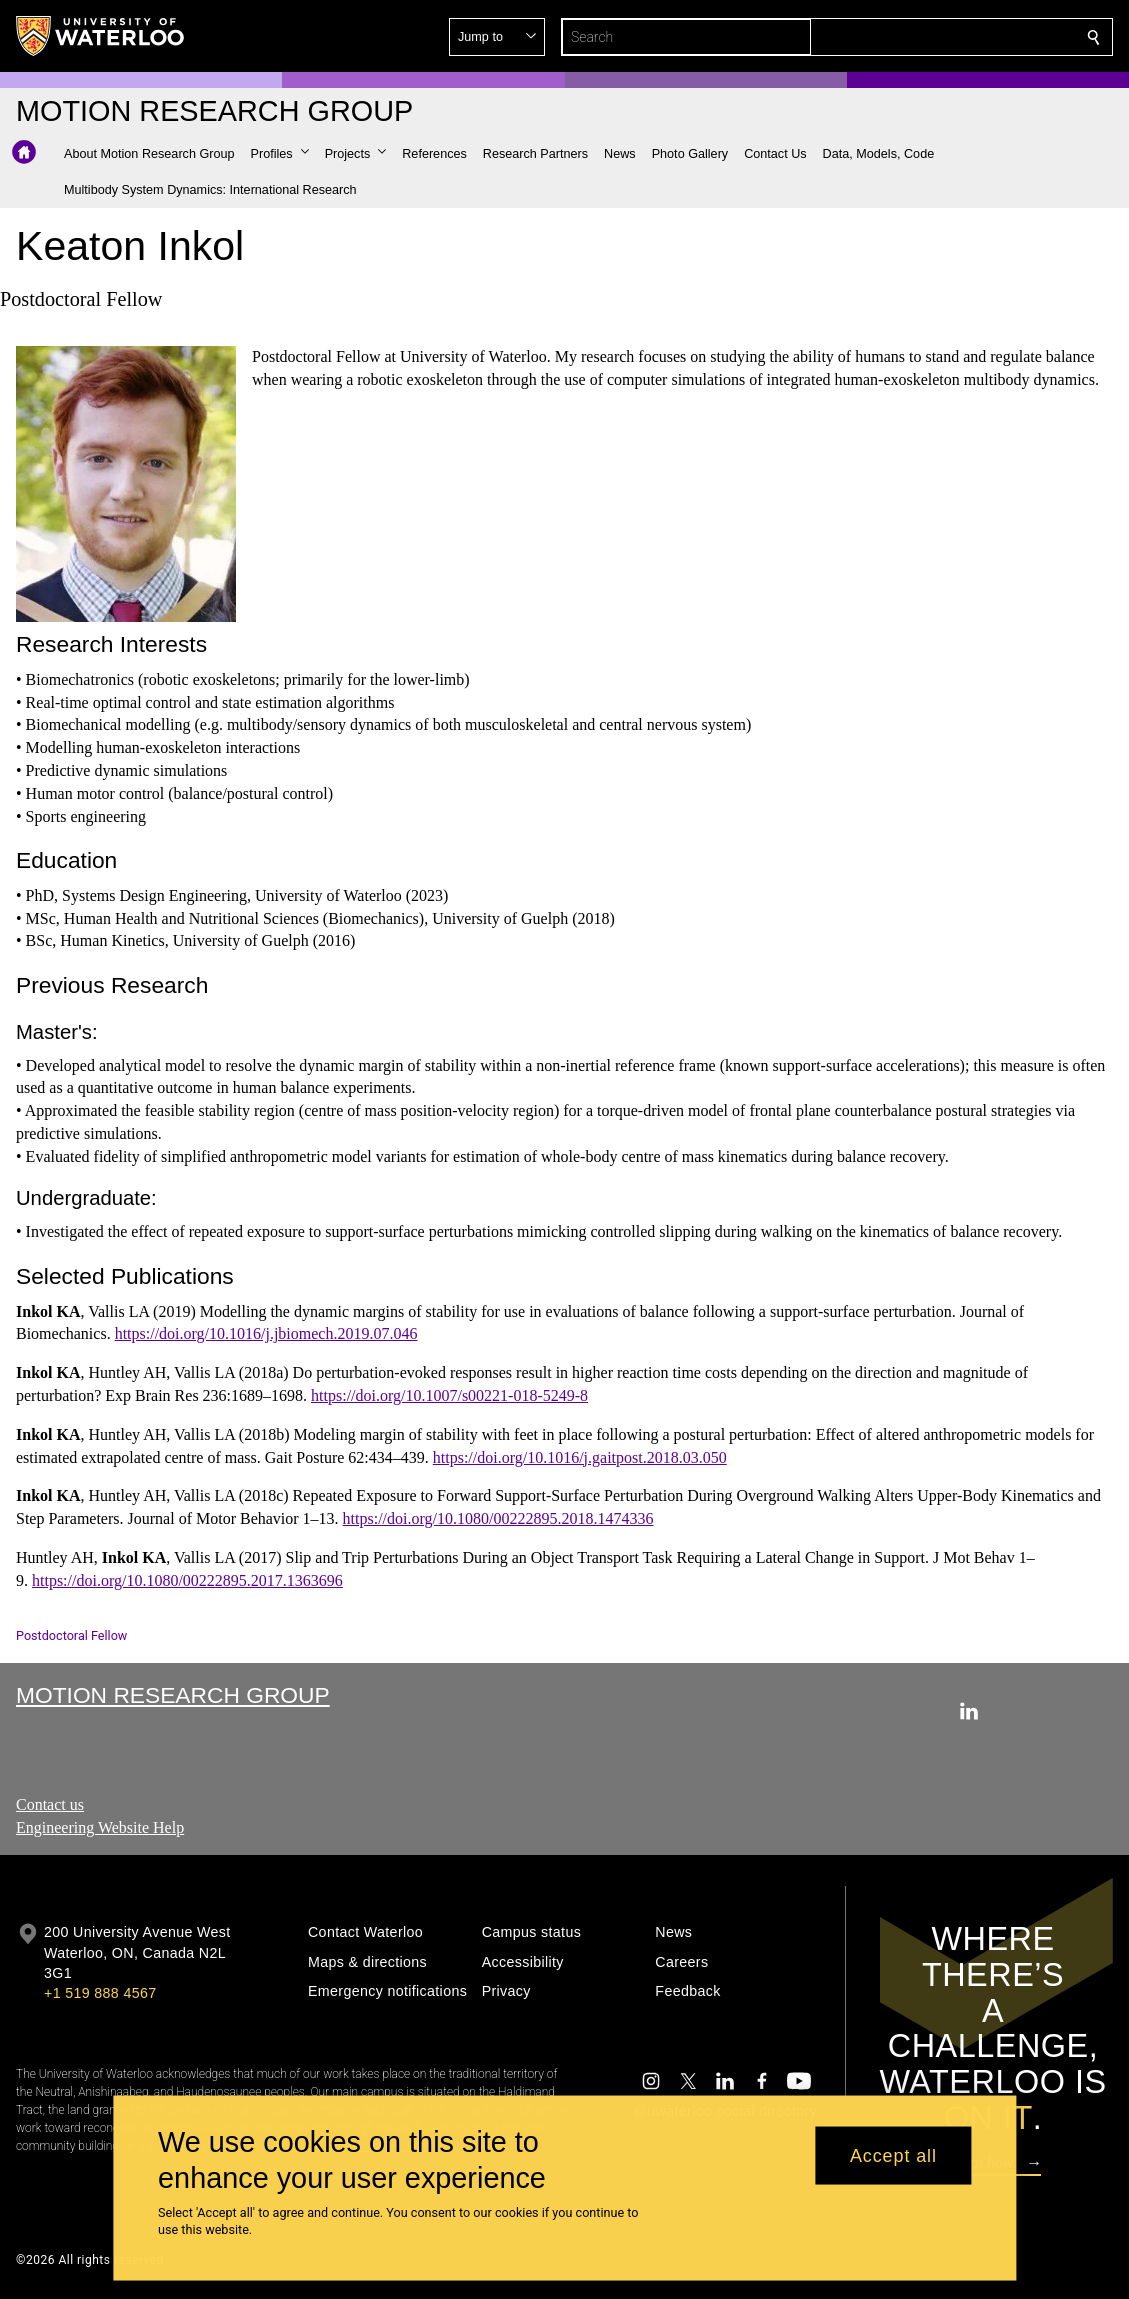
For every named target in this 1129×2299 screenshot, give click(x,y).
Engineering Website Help (100, 1827)
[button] (949, 37)
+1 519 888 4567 (100, 1993)
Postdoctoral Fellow (71, 1635)
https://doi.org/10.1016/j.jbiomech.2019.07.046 (266, 1333)
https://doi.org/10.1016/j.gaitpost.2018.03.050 (580, 1456)
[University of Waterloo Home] (101, 36)
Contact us (50, 1804)
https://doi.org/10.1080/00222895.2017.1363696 (187, 1579)
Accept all (893, 2155)
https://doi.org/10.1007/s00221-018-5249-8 (449, 1395)
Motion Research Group (173, 1695)
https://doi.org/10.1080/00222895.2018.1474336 (498, 1518)
